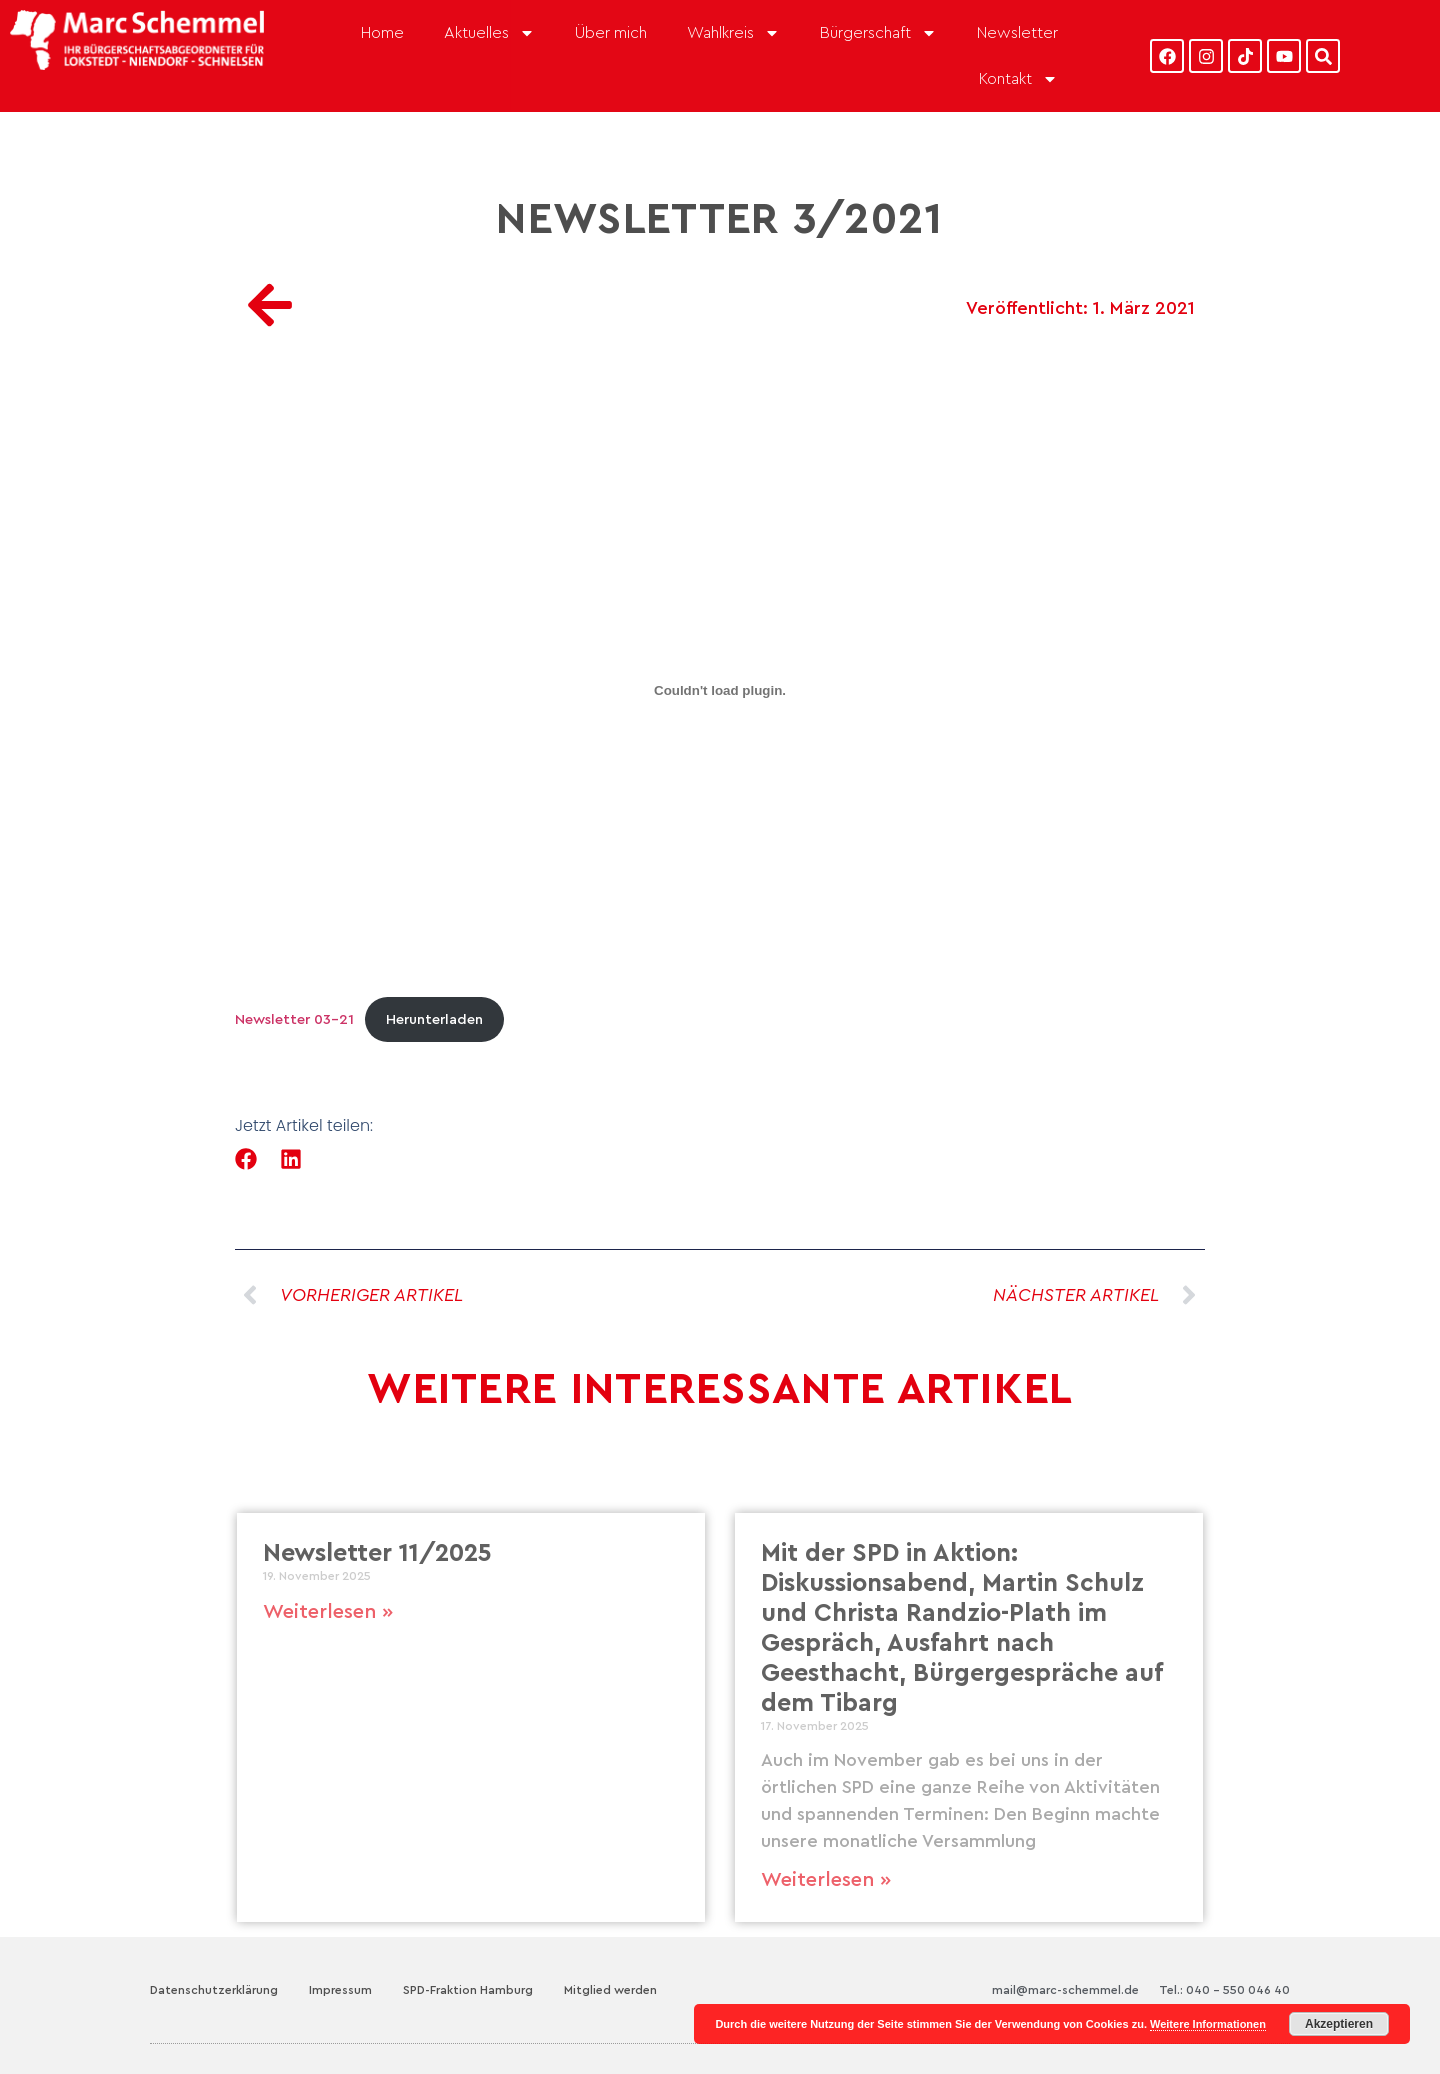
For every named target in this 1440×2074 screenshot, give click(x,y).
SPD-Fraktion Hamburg (468, 1990)
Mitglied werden (610, 1990)
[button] (246, 1159)
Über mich (611, 33)
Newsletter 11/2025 (377, 1553)
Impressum (340, 1990)
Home (382, 33)
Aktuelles (489, 33)
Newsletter (1017, 33)
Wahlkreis (733, 33)
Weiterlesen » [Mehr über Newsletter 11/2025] (328, 1612)
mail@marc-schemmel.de (1065, 1990)
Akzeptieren (1339, 2024)
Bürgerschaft (878, 33)
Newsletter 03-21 (294, 1019)
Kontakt (1018, 79)
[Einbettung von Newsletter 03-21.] (720, 691)
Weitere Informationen (1208, 2024)
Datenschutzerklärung (214, 1990)
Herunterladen (434, 1019)
